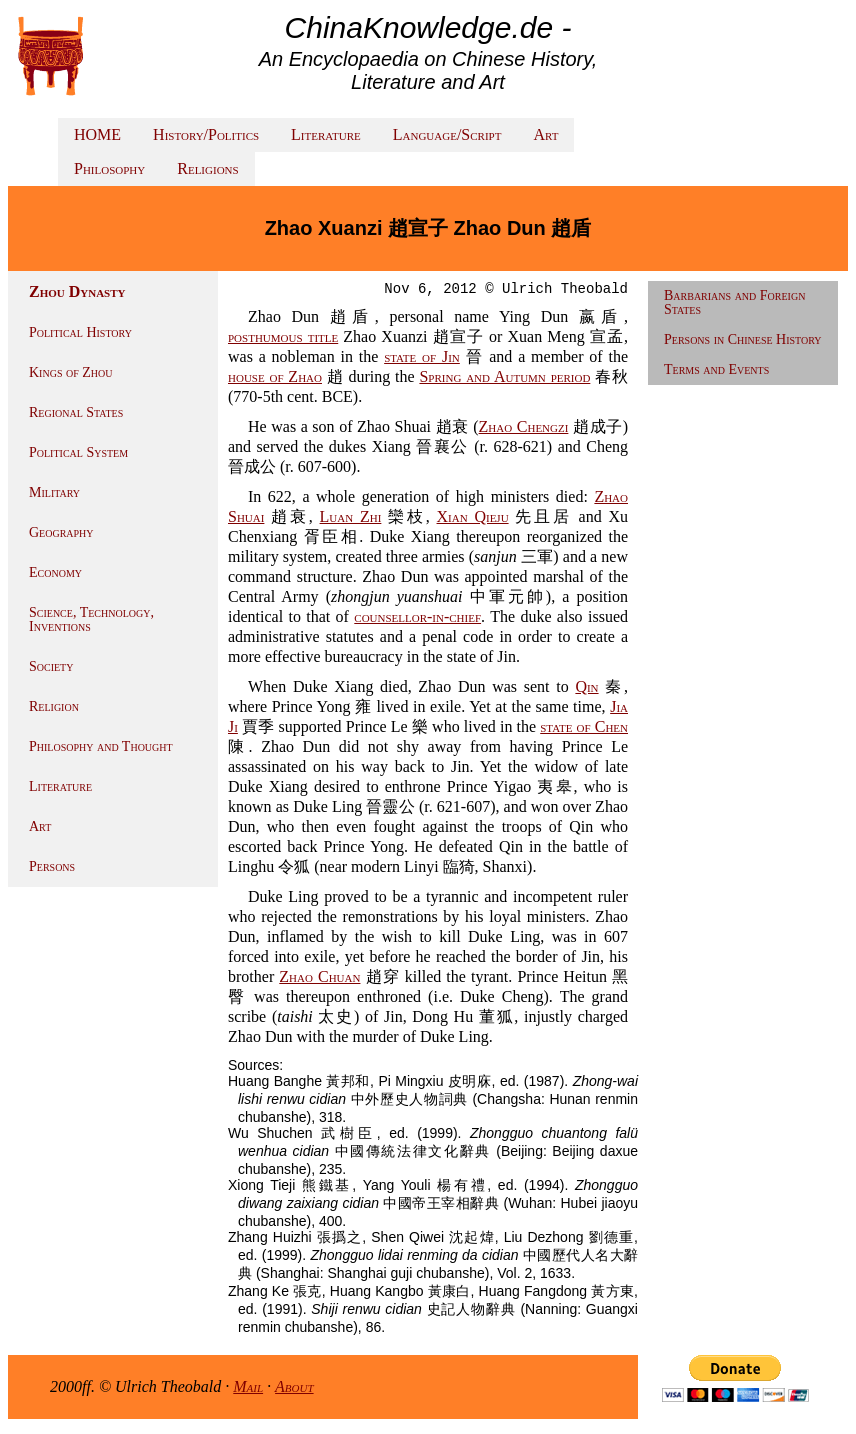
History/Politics (206, 134)
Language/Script (447, 134)
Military (54, 492)
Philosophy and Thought (101, 746)
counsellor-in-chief (417, 616)
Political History (80, 332)
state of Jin (422, 356)
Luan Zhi (351, 516)
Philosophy (109, 168)
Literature (326, 134)
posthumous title (283, 336)
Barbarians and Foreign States (734, 302)
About (294, 1386)
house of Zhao (275, 376)
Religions (207, 168)
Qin (586, 686)
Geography (61, 532)
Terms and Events (716, 369)
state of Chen (584, 726)
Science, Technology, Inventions (91, 619)
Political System (78, 452)
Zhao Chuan (319, 976)
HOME (97, 134)
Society (51, 666)
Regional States (76, 412)
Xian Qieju (473, 516)
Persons (52, 866)
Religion (54, 706)
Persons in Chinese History (743, 339)
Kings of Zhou (70, 372)
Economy (55, 572)
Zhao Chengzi (524, 426)
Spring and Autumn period (504, 376)
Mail (248, 1386)
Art (545, 134)
